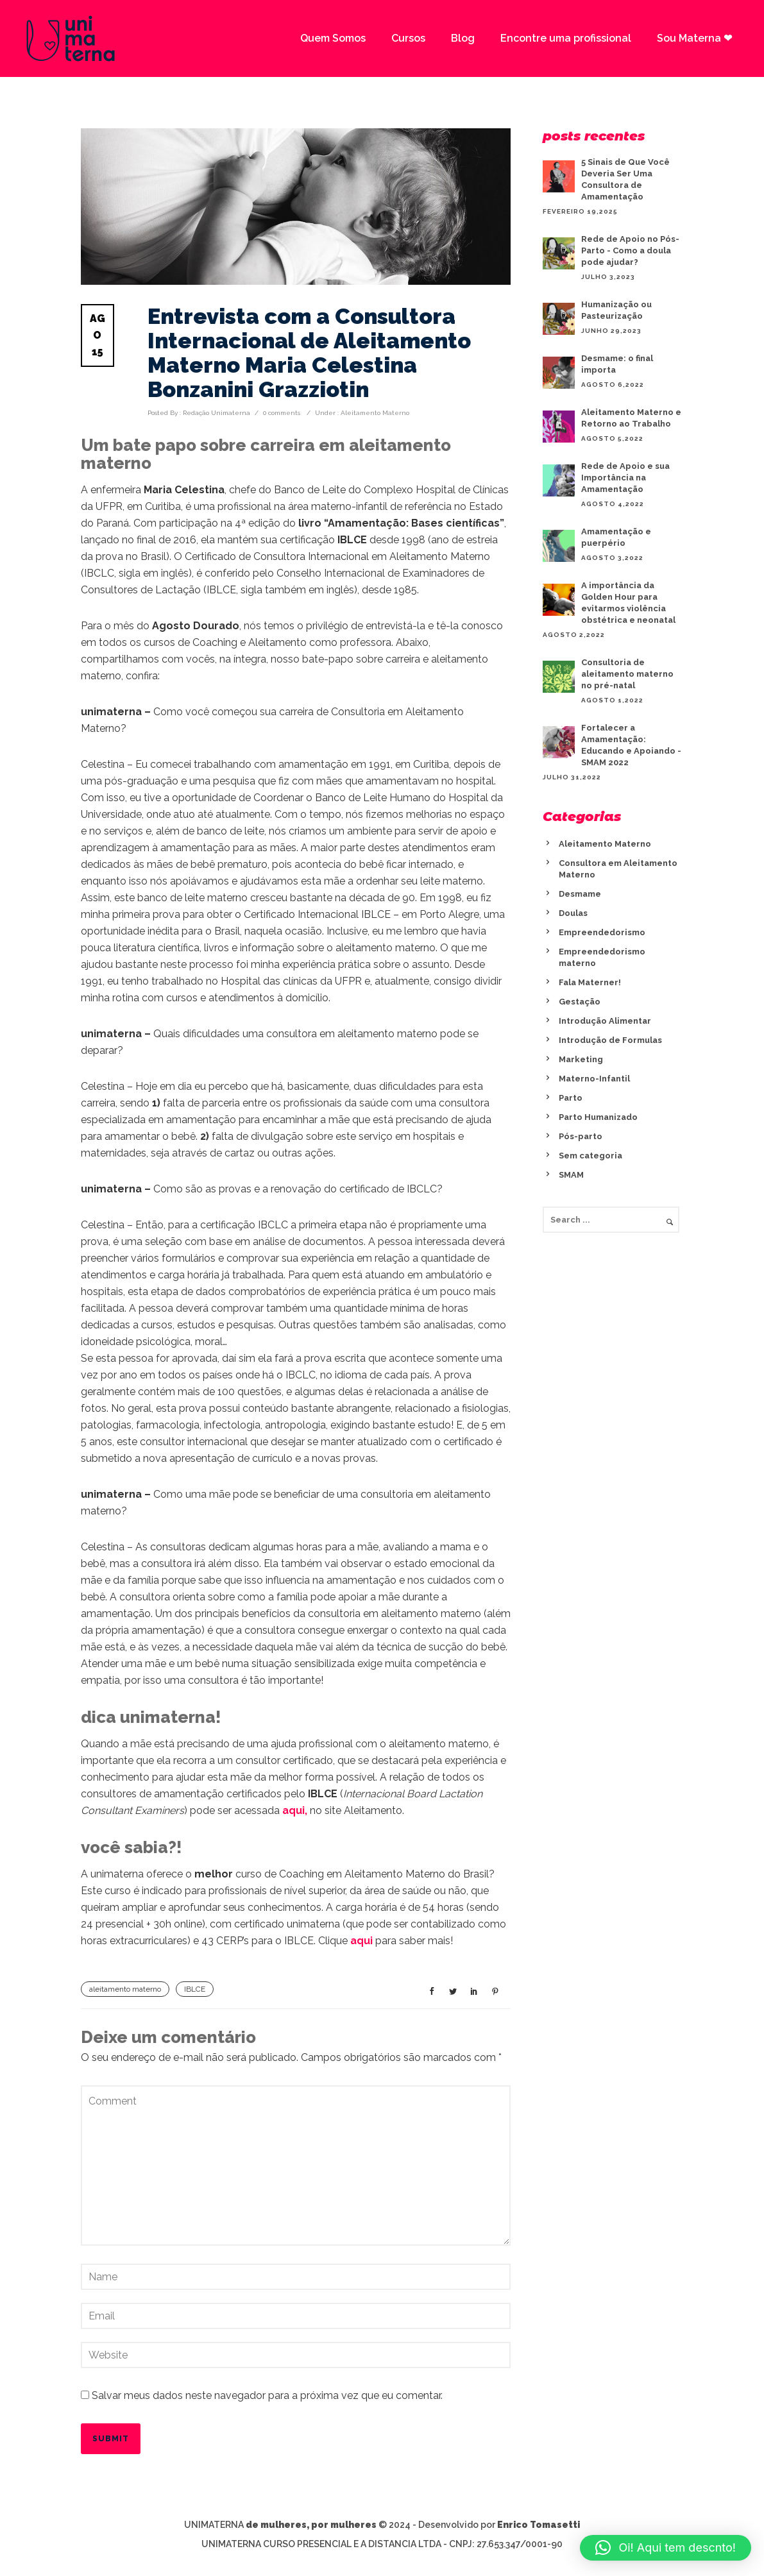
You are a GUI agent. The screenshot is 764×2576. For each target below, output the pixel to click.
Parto (570, 1098)
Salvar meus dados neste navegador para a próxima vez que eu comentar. (267, 2395)
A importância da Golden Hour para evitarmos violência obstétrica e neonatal (628, 602)
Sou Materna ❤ (694, 38)
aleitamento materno (125, 1989)
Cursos (408, 38)
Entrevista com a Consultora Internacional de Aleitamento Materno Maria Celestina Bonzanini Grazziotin (309, 353)
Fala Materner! (590, 982)
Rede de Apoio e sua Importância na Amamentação (625, 477)
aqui (361, 1941)
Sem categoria (590, 1155)
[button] (665, 2548)
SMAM (571, 1175)
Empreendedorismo (602, 932)
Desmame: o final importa (617, 364)
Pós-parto (580, 1136)
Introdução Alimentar (605, 1021)
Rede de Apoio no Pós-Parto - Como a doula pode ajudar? (630, 250)
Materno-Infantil (594, 1078)
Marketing (581, 1059)
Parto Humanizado (598, 1117)
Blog (463, 38)
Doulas (573, 913)
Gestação (579, 1001)
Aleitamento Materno (374, 412)
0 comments (281, 412)
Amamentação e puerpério (616, 537)
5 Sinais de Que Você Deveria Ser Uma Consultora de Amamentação (625, 179)
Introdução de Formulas (610, 1040)
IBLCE (194, 1989)
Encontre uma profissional (565, 38)
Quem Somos (333, 38)
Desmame (580, 894)
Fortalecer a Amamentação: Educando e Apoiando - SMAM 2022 (631, 745)
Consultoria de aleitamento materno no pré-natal (627, 673)
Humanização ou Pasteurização (616, 310)
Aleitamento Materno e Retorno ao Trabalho (631, 417)
